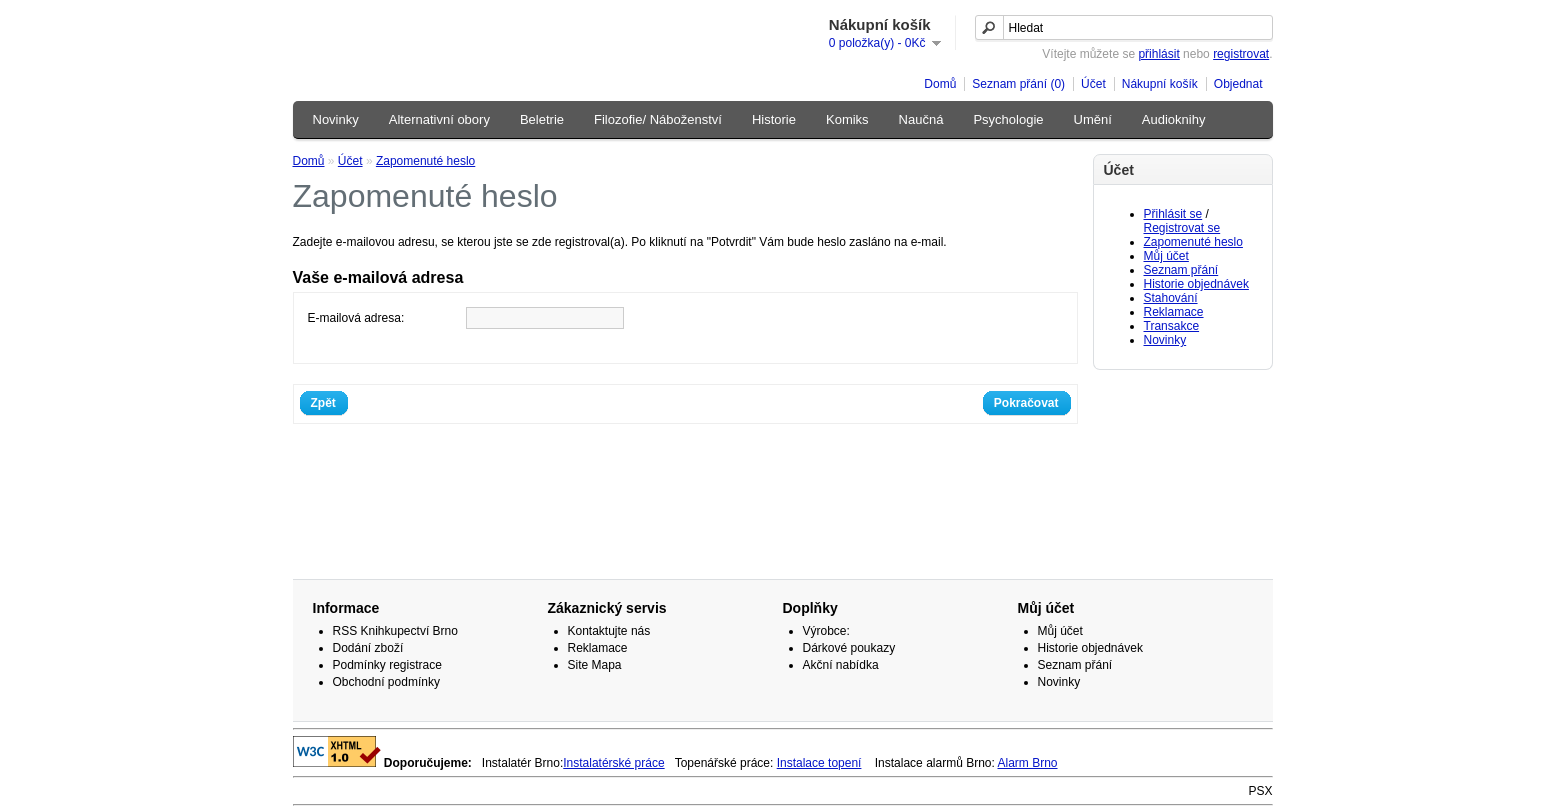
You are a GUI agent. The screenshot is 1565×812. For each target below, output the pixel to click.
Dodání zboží (368, 648)
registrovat (1241, 54)
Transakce (1172, 326)
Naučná (921, 119)
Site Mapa (595, 665)
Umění (1093, 119)
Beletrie (542, 119)
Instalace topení (819, 763)
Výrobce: (826, 631)
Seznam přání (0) (1018, 84)
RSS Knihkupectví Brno (395, 631)
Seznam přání (1181, 270)
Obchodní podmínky (386, 682)
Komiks (847, 119)
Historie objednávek (1196, 284)
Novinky (336, 119)
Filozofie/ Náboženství (658, 119)
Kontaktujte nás (609, 631)
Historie (774, 119)
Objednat (1238, 84)
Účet (1093, 84)
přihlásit (1158, 54)
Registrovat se (1182, 228)
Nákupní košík (1160, 84)
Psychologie (1008, 119)
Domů (940, 84)
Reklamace (1174, 312)
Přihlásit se (1173, 214)
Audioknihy (1174, 119)
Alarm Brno (1028, 763)
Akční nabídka (841, 665)
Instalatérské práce (613, 763)
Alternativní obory (439, 119)
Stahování (1171, 298)
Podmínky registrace (387, 665)
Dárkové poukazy (849, 648)
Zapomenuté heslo (1193, 242)
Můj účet (1166, 256)
